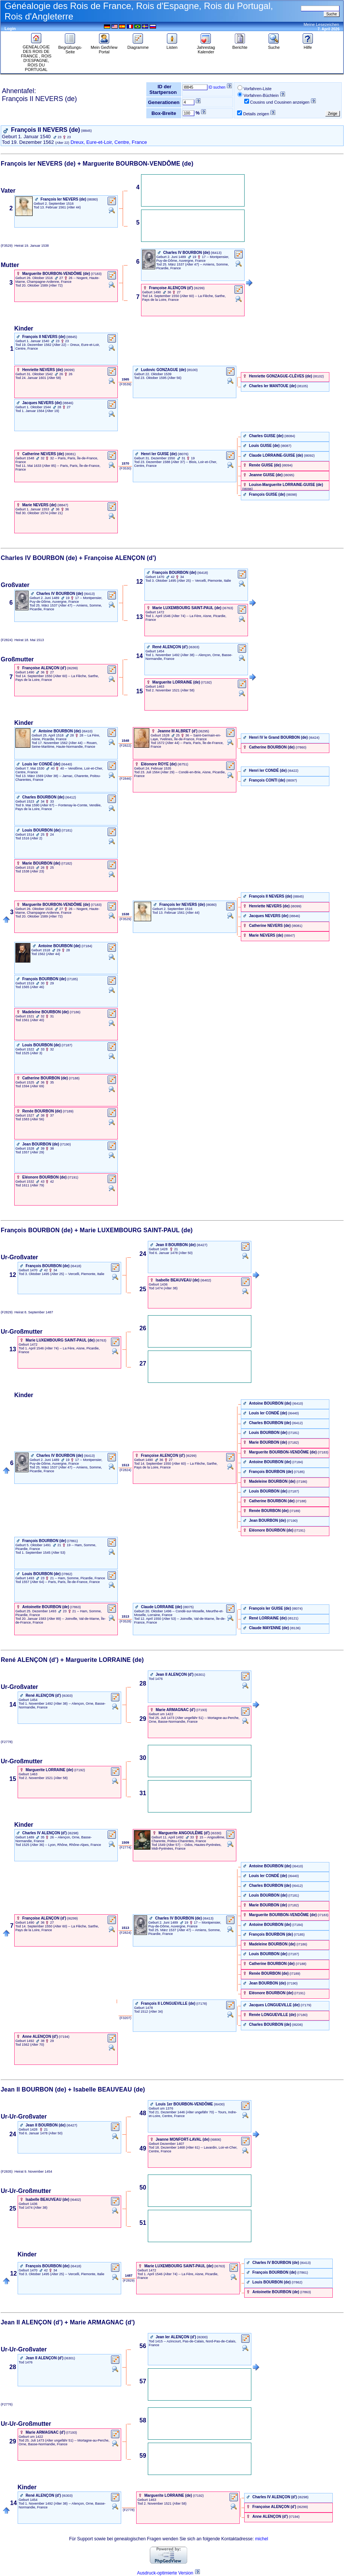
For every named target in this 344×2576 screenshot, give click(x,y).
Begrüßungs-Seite (70, 47)
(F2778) (8, 1742)
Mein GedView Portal (104, 47)
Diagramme (138, 45)
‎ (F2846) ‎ (125, 778)
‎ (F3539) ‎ (125, 384)
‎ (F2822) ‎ (125, 745)
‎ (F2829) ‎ (129, 2280)
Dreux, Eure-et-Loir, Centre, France (109, 142)
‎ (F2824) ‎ (125, 1470)
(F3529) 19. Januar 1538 (25, 245)
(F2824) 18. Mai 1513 (22, 640)
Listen (172, 45)
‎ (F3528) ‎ (125, 1621)
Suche (274, 45)
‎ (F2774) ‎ (125, 1847)
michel (261, 2538)
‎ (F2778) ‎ (129, 2510)
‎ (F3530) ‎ (125, 468)
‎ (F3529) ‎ (125, 919)
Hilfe (308, 45)
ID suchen (217, 87)
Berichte (239, 45)
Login (10, 28)
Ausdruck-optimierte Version (165, 2573)
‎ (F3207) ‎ (125, 2018)
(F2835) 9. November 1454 (26, 2171)
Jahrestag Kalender (206, 47)
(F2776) (8, 2404)
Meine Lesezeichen (321, 24)
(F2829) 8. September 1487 (27, 1312)
